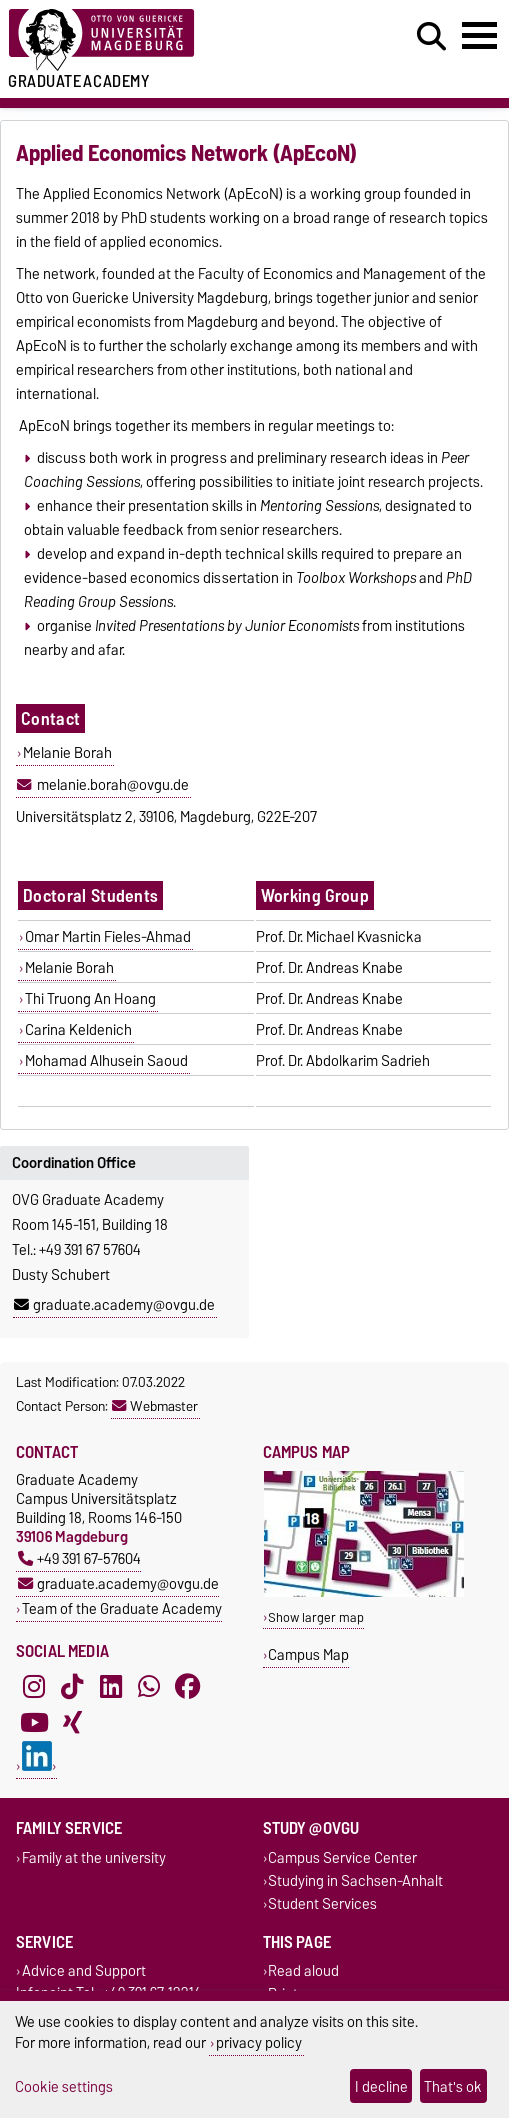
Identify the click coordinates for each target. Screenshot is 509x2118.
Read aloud (303, 1971)
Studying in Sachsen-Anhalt (355, 1880)
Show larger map (316, 1617)
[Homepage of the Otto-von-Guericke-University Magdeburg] (156, 40)
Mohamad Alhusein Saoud (106, 1061)
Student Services (322, 1903)
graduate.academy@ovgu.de (114, 1305)
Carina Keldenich (78, 1030)
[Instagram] (34, 1687)
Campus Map (308, 1654)
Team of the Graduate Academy (122, 1608)
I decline (381, 2086)
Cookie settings (64, 2086)
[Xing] (72, 1723)
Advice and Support (84, 1971)
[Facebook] (188, 1687)
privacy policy (259, 2042)
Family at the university (94, 1857)
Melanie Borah (67, 753)
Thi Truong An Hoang (90, 999)
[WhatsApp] (149, 1687)
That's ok (453, 2086)
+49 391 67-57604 (79, 1558)
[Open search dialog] (431, 37)
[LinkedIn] (111, 1687)
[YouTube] (34, 1723)
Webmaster (155, 1406)
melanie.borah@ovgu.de (113, 785)
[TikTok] (72, 1687)
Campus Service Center (342, 1857)
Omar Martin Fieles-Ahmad (108, 937)
